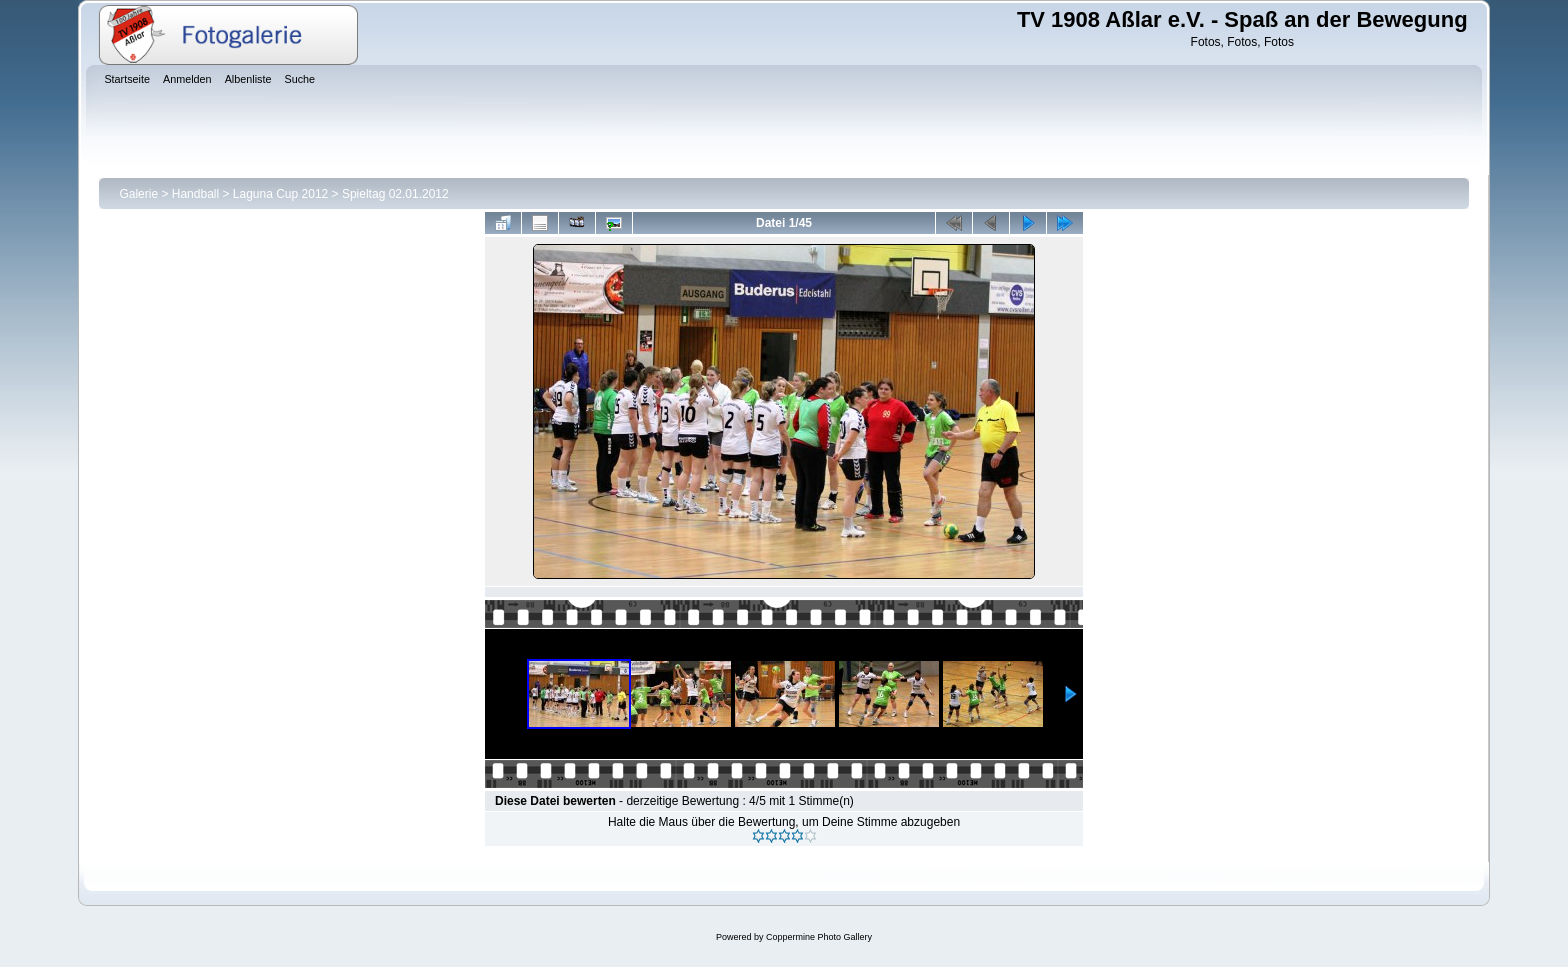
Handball (195, 194)
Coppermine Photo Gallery (819, 937)
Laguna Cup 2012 (280, 194)
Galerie (138, 194)
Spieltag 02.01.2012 (395, 194)
